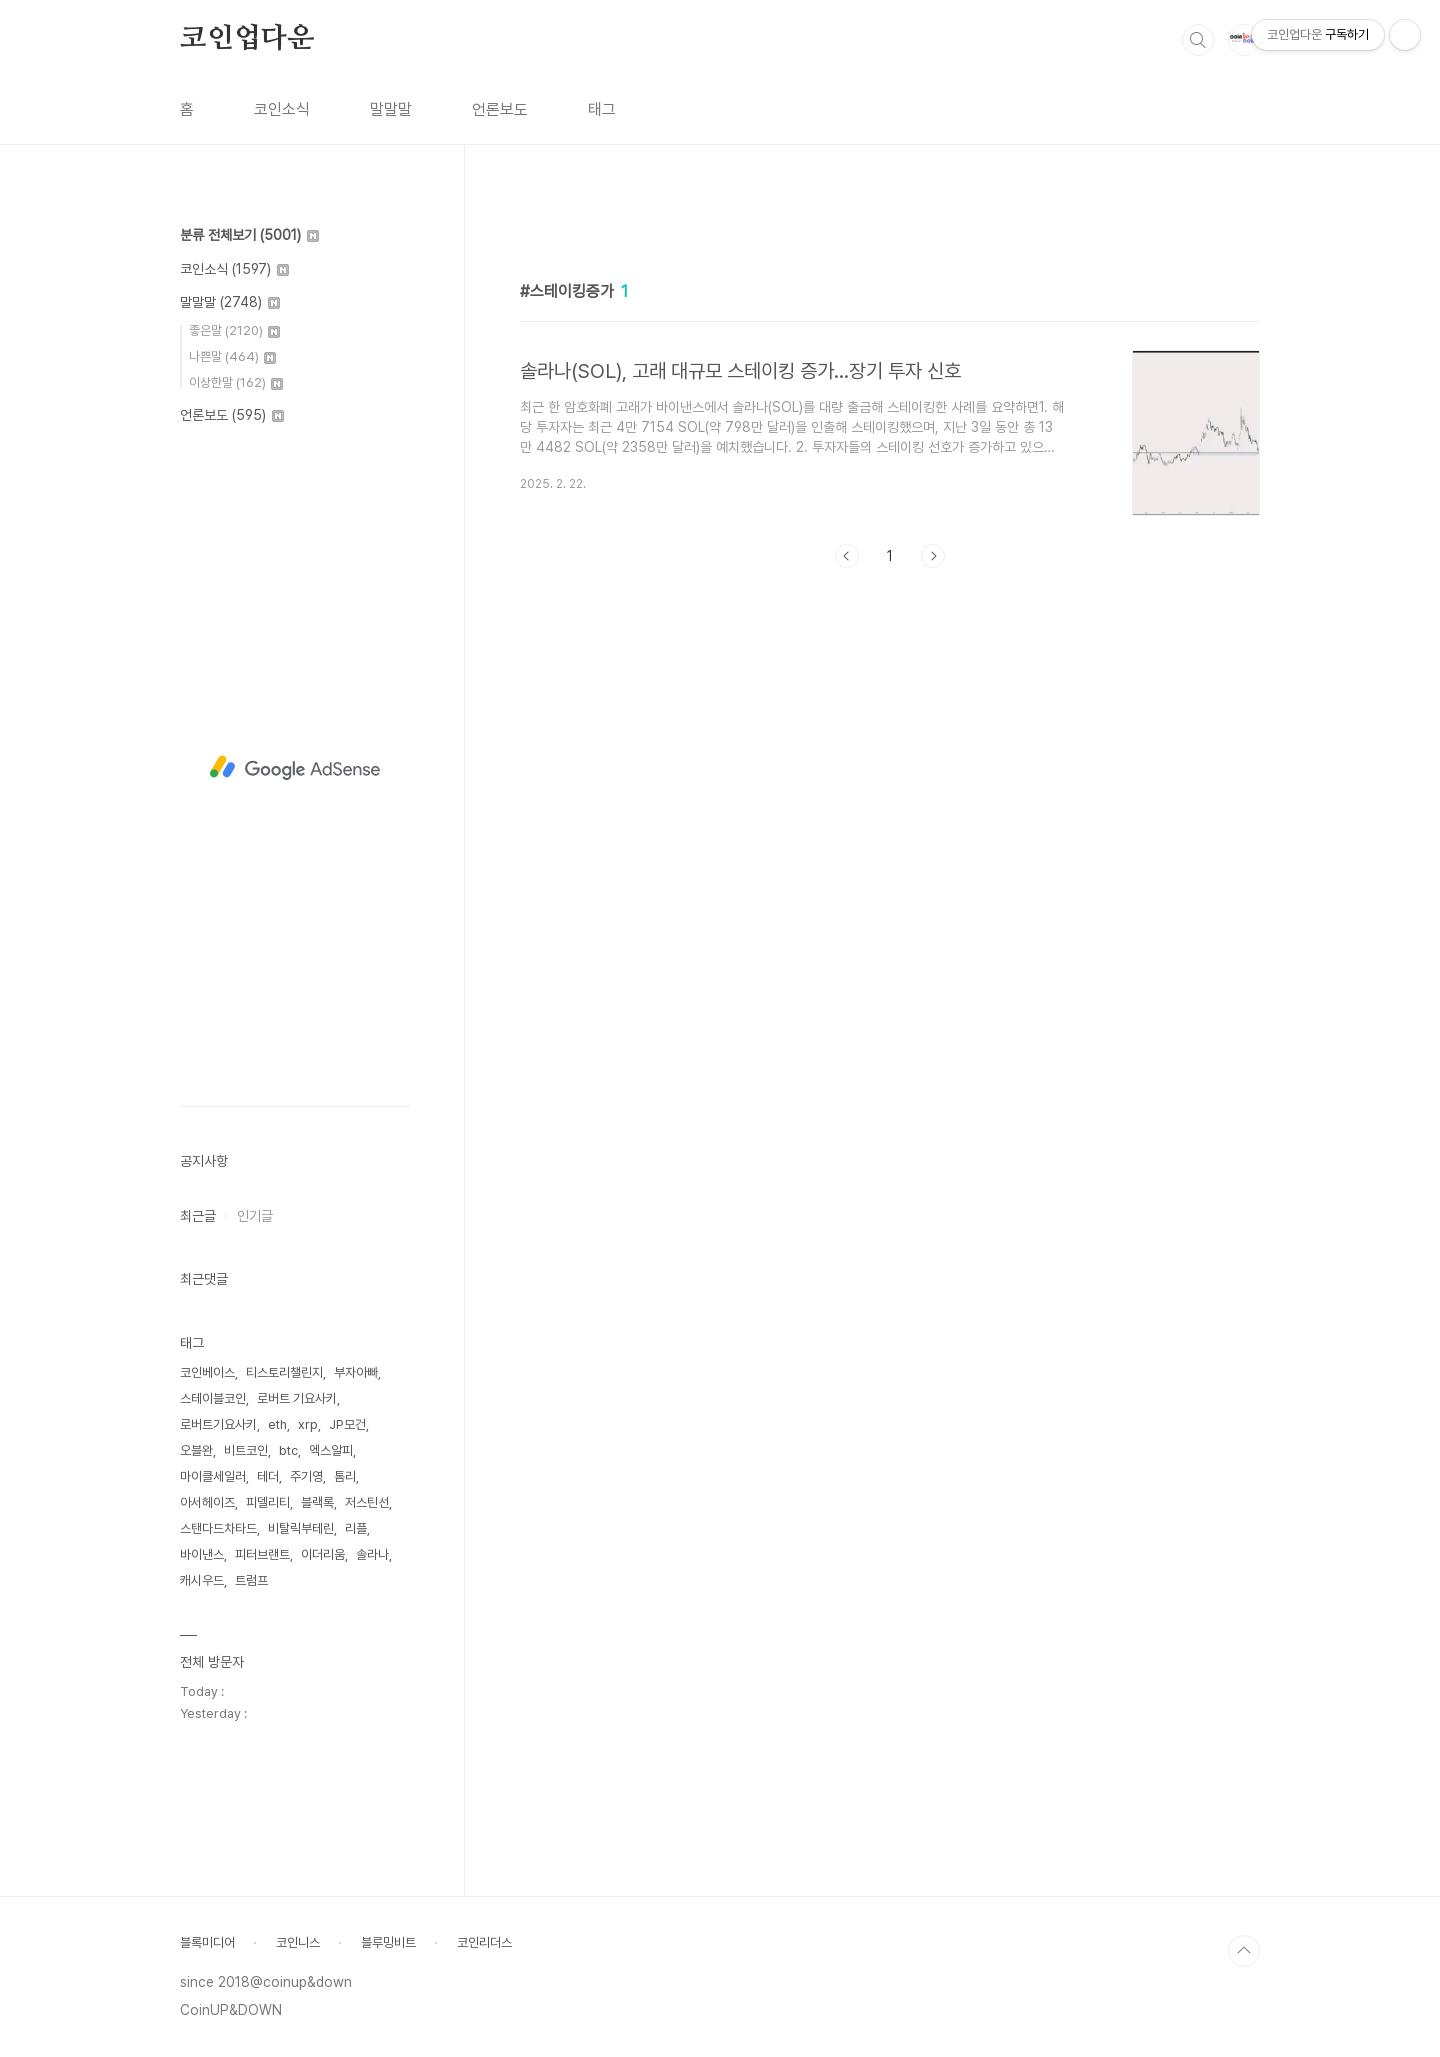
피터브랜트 (262, 1554)
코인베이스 (207, 1372)
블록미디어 (207, 1942)
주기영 (306, 1476)
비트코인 (246, 1450)
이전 (847, 836)
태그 (602, 109)
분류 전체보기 (249, 235)
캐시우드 (202, 1580)
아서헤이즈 (207, 1502)
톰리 (345, 1476)
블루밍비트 (388, 1942)
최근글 (198, 1216)
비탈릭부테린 (301, 1528)
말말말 (391, 109)
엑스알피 (331, 1450)
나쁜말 (232, 356)
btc (288, 1450)
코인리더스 (484, 1942)
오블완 (196, 1450)
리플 (356, 1528)
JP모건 (347, 1424)
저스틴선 (367, 1502)
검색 (1198, 40)
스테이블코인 (213, 1398)
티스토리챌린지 (284, 1372)
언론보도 (500, 109)
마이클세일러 (213, 1476)
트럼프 (251, 1580)
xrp (308, 1424)
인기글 (255, 1216)
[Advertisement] (890, 387)
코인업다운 (247, 39)
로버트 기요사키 (297, 1398)
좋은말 (234, 330)
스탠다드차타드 (218, 1528)
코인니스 (298, 1942)
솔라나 (372, 1554)
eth (277, 1424)
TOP (1244, 1951)
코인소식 (282, 109)
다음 (933, 836)
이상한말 (236, 382)
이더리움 (323, 1554)
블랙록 (317, 1502)
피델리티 (268, 1502)
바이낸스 (202, 1554)
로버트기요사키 (218, 1424)
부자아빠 (356, 1372)
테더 (268, 1476)
